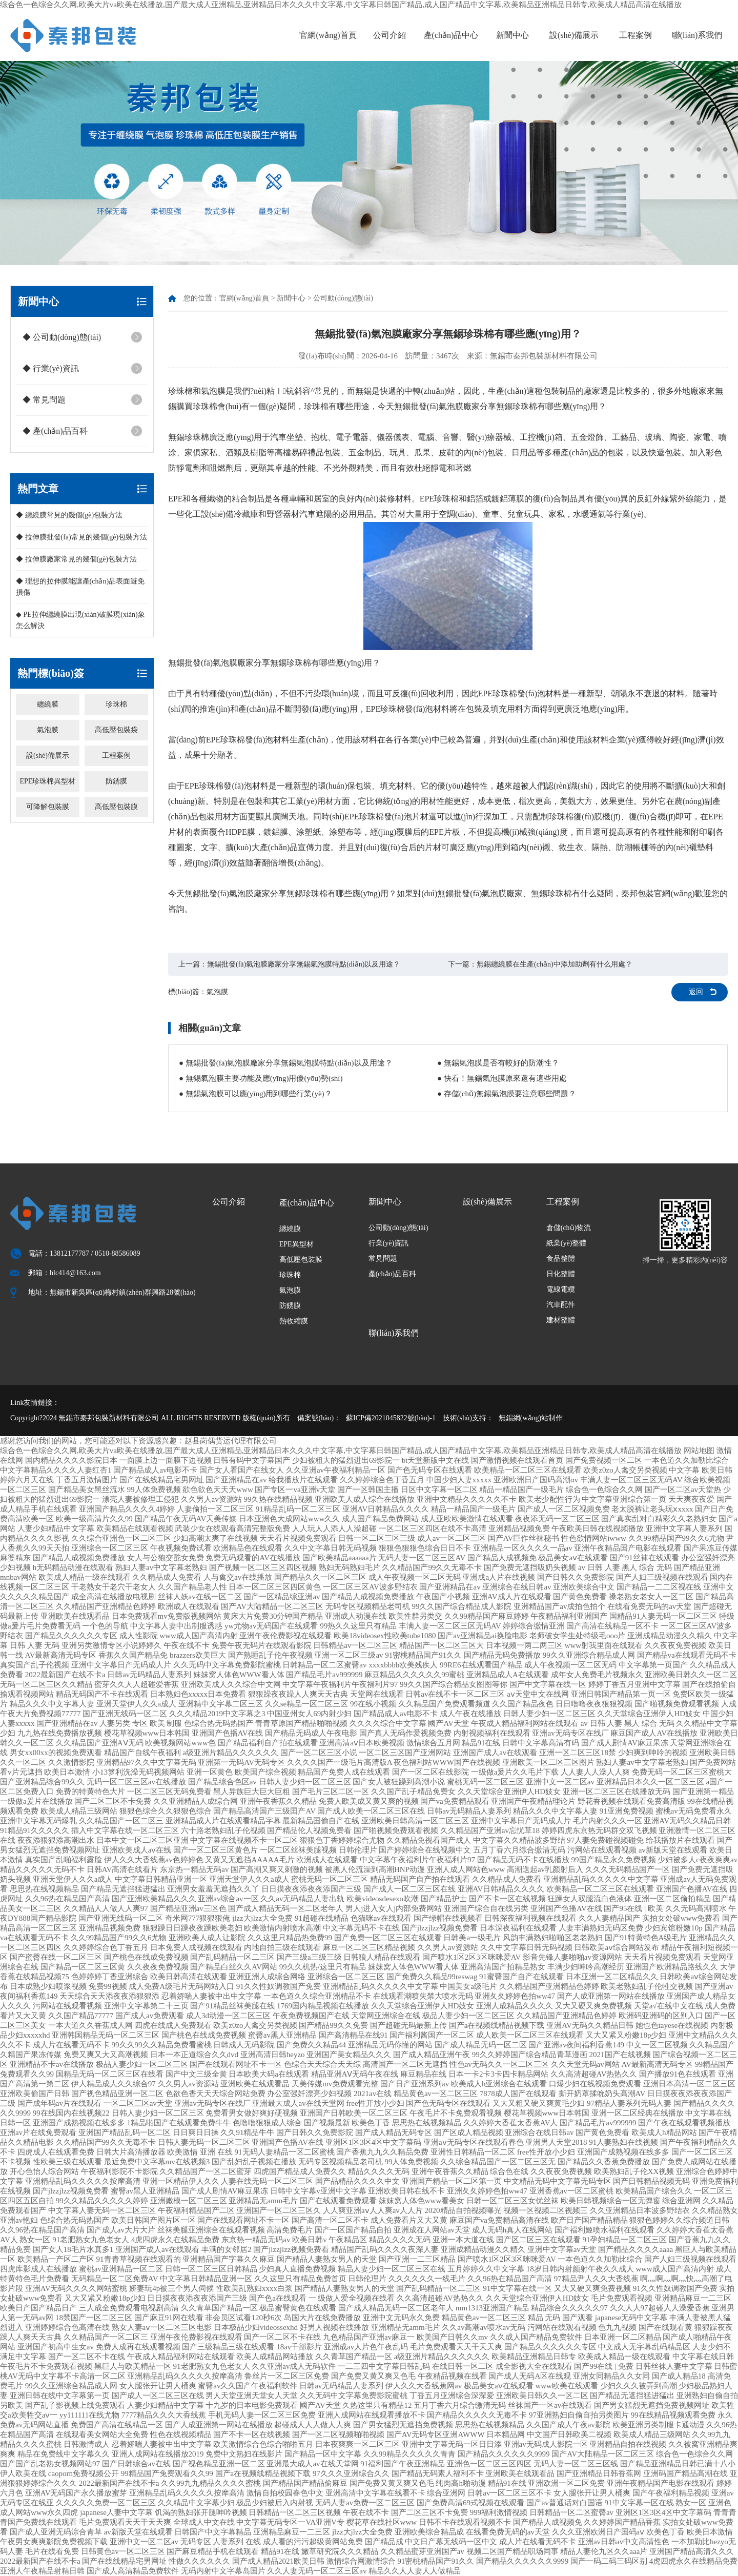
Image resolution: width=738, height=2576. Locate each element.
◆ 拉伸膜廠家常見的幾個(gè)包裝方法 (76, 559)
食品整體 (560, 1258)
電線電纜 (560, 1289)
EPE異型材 (296, 1244)
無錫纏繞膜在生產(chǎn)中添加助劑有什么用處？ (554, 964)
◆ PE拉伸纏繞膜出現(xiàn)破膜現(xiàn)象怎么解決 (80, 620)
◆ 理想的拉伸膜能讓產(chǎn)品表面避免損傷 (80, 586)
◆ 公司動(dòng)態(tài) (62, 337)
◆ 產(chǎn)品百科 (55, 431)
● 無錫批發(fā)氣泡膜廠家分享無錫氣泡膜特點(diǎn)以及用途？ (286, 1063)
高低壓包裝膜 (116, 807)
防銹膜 (116, 781)
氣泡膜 (47, 730)
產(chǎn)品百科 (392, 1274)
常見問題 (382, 1258)
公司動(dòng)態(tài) (343, 298)
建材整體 (560, 1320)
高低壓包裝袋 (116, 730)
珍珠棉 (116, 704)
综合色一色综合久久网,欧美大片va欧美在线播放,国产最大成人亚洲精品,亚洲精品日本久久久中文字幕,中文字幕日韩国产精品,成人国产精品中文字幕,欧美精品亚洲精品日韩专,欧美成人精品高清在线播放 (341, 5)
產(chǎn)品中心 (451, 35)
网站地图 (699, 1450)
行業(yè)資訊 (388, 1243)
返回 (696, 992)
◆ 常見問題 (44, 399)
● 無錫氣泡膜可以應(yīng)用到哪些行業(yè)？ (255, 1094)
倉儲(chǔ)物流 (568, 1228)
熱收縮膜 (293, 1321)
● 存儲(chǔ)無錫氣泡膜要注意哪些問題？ (506, 1094)
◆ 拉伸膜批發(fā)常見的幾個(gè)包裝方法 (81, 537)
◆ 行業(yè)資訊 (51, 368)
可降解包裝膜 (47, 807)
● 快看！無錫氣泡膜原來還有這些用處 (502, 1078)
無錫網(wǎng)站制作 (531, 1418)
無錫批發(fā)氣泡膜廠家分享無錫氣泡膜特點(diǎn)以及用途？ (303, 964)
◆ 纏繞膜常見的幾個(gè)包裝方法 (69, 515)
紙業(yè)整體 (566, 1243)
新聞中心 (512, 35)
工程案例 (635, 35)
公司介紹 (389, 35)
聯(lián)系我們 (697, 35)
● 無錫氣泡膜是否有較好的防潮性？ (498, 1063)
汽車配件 (560, 1305)
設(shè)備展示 (574, 35)
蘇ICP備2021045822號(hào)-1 (391, 1418)
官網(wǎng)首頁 (327, 35)
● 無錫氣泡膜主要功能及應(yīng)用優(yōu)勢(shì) (260, 1078)
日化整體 (560, 1274)
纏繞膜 (47, 704)
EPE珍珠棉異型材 (47, 781)
